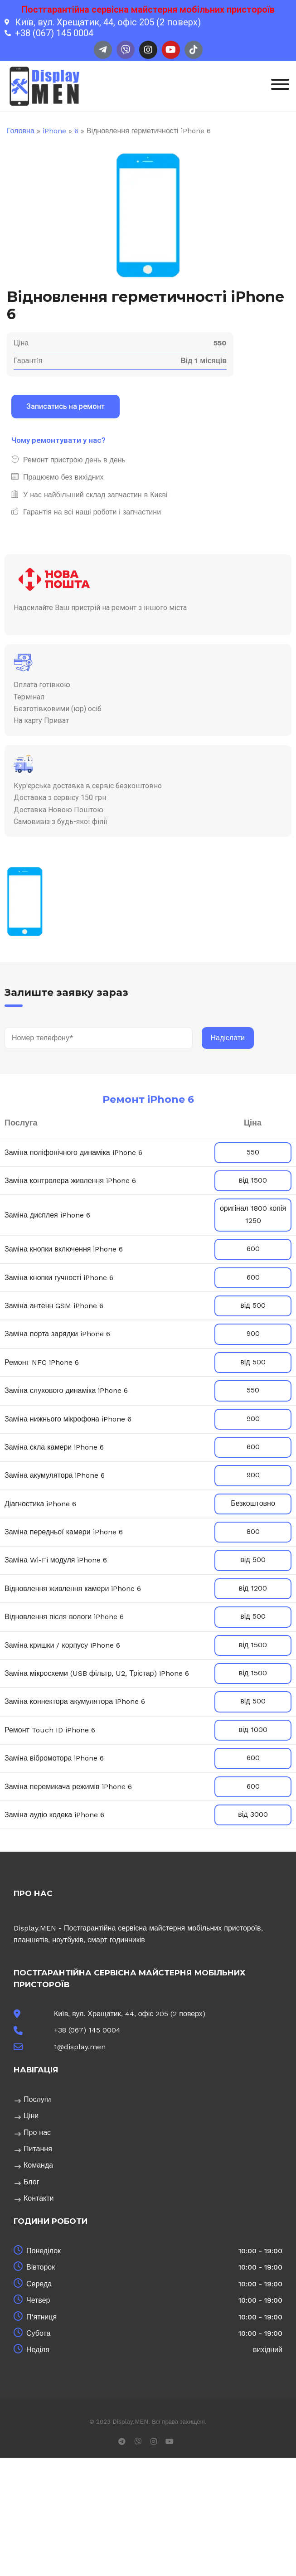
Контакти (39, 2198)
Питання (38, 2148)
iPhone (54, 130)
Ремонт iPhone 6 (148, 1099)
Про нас (37, 2132)
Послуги (37, 2099)
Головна (20, 130)
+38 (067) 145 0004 (87, 2030)
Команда (38, 2165)
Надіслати (228, 1037)
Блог (31, 2182)
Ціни (31, 2115)
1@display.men (80, 2046)
